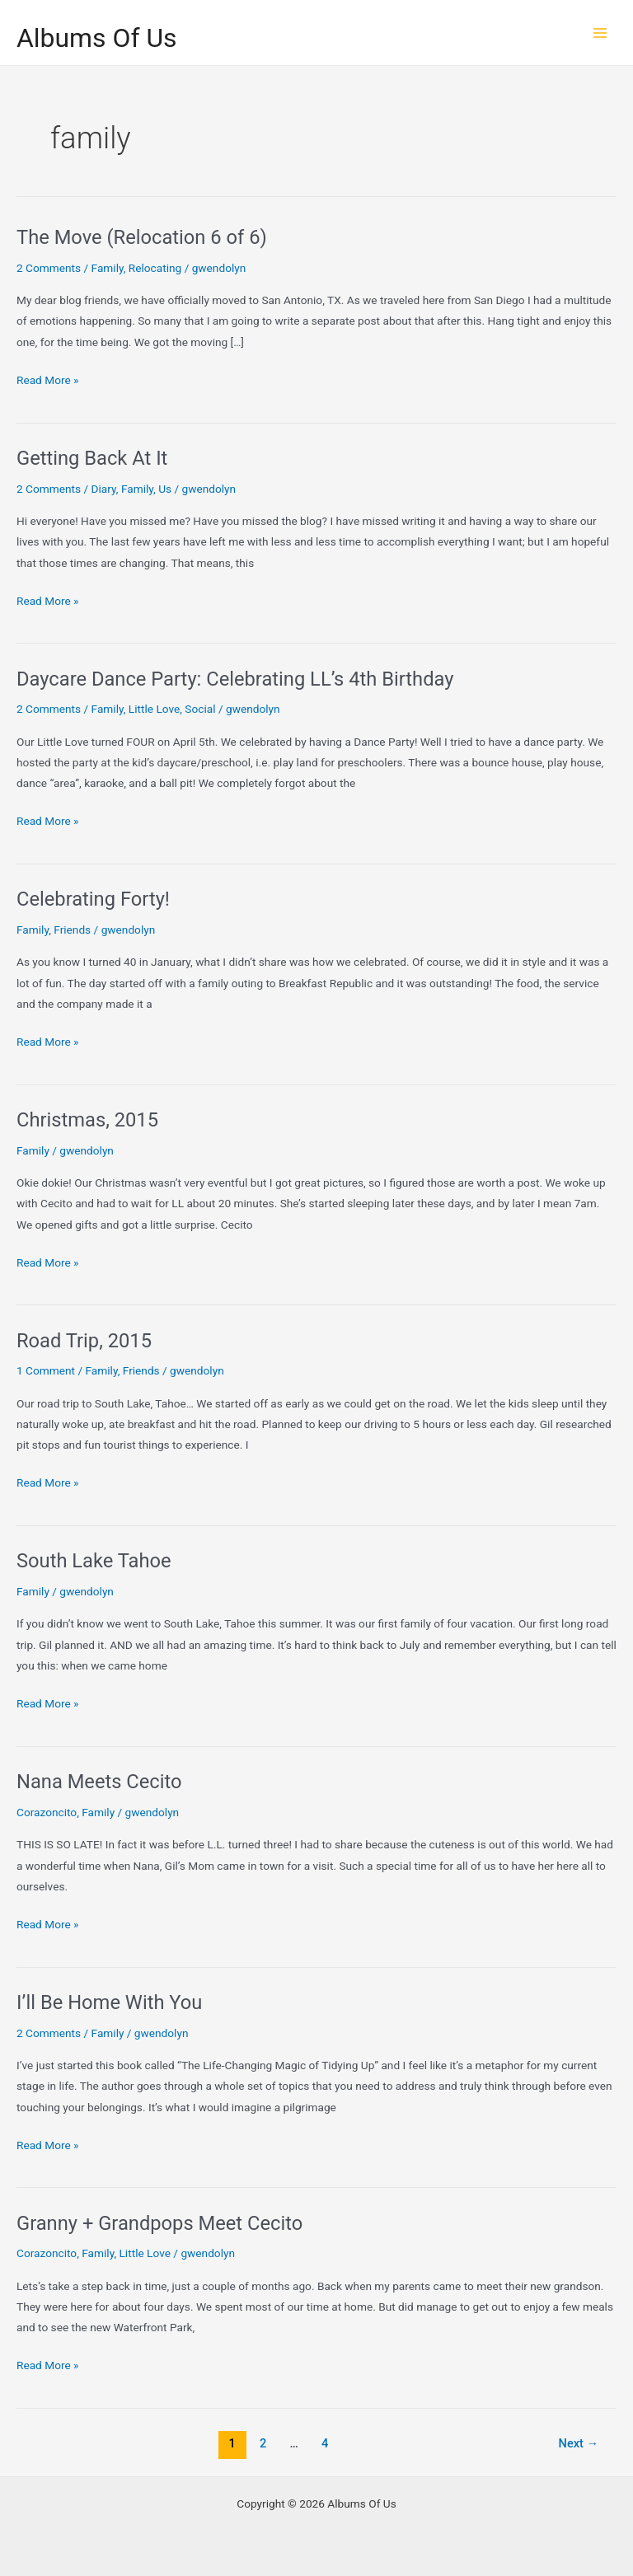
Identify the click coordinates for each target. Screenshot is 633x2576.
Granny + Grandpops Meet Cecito (159, 2223)
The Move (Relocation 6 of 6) (141, 237)
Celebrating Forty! (93, 899)
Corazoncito (46, 1812)
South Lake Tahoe (93, 1560)
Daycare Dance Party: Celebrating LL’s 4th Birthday (234, 679)
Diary (103, 488)
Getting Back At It (91, 458)
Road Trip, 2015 (84, 1340)
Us (164, 488)
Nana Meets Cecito (99, 1781)
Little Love (154, 708)
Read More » (47, 380)
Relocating (155, 267)
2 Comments (48, 267)
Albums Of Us (96, 38)
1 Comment (45, 1370)
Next (579, 2443)
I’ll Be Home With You (109, 2002)
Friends (72, 929)
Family (107, 267)
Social (200, 708)
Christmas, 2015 (87, 1119)
